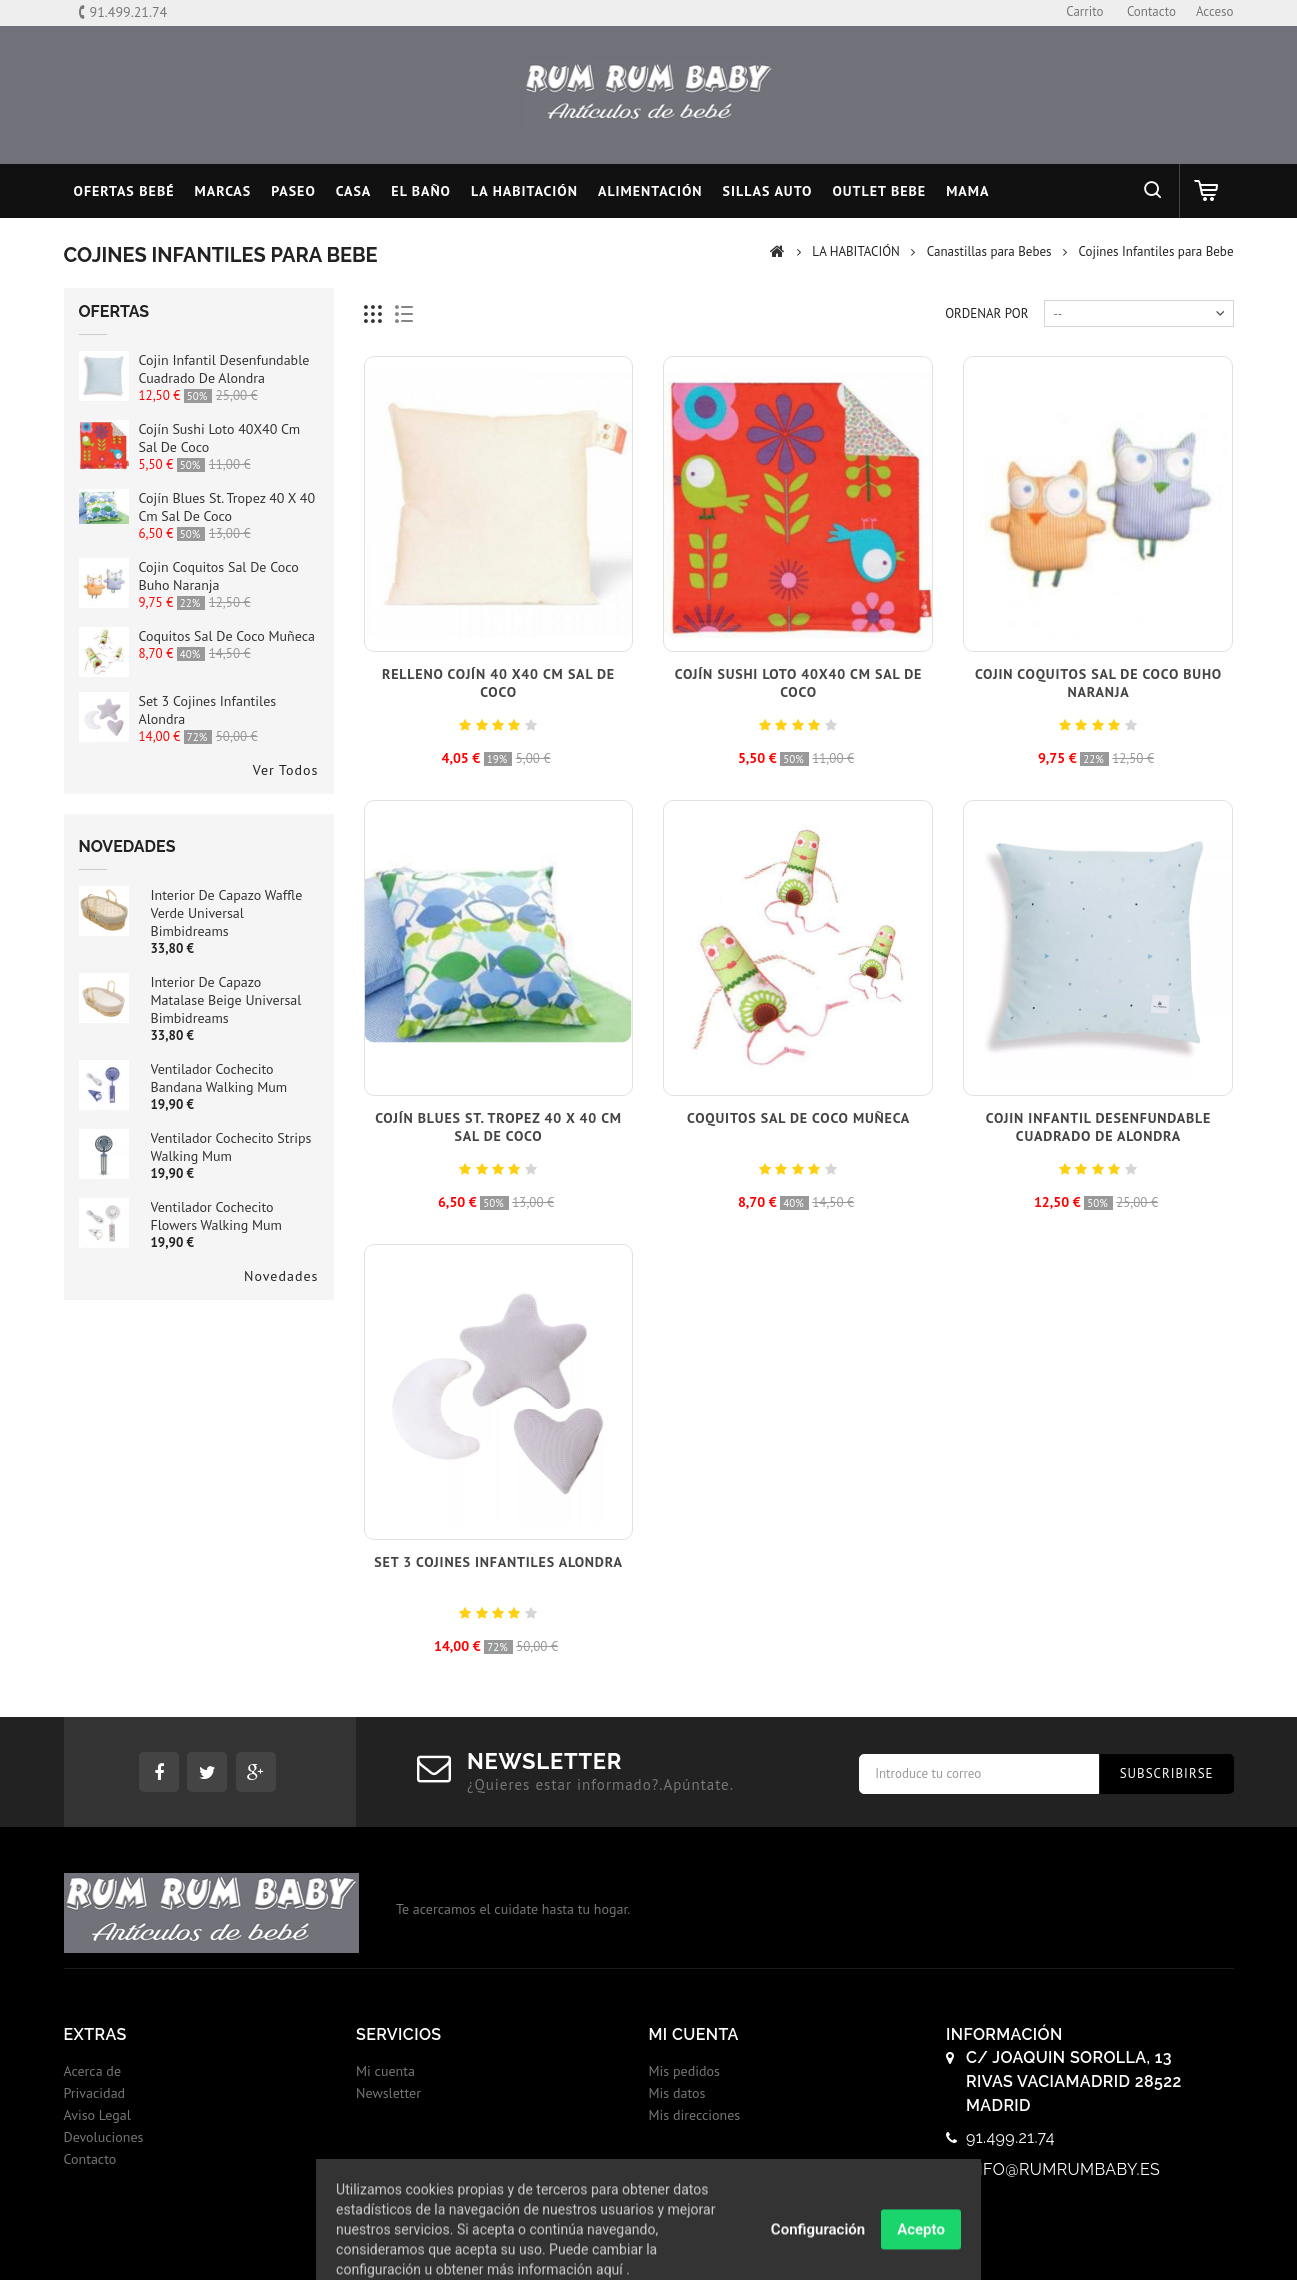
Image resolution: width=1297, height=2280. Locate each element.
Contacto (90, 2159)
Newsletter (388, 2093)
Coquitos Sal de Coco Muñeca (227, 636)
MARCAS (223, 191)
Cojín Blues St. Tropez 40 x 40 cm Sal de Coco (227, 507)
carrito (1084, 11)
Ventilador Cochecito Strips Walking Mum (231, 1147)
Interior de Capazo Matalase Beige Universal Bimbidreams (226, 1000)
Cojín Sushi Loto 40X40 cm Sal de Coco (798, 683)
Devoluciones (104, 2137)
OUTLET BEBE (879, 191)
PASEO (293, 191)
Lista (404, 314)
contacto (1151, 11)
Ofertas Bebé (124, 191)
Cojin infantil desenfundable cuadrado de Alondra (224, 369)
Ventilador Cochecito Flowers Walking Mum (216, 1216)
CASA (354, 191)
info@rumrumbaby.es (1063, 2169)
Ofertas (114, 311)
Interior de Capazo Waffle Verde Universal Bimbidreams (227, 913)
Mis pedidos (684, 2071)
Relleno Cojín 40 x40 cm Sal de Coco (498, 683)
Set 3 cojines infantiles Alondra (498, 1562)
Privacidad (95, 2093)
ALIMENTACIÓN (650, 191)
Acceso (1215, 11)
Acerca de (93, 2071)
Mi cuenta (385, 2071)
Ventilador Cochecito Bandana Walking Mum (219, 1078)
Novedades (127, 846)
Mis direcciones (695, 2115)
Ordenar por (986, 313)
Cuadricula (373, 314)
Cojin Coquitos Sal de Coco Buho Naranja (219, 576)
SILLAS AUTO (768, 191)
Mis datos (677, 2093)
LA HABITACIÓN (524, 191)
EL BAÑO (421, 191)
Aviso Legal (97, 2115)
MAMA (967, 191)
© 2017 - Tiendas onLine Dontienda (649, 2244)
